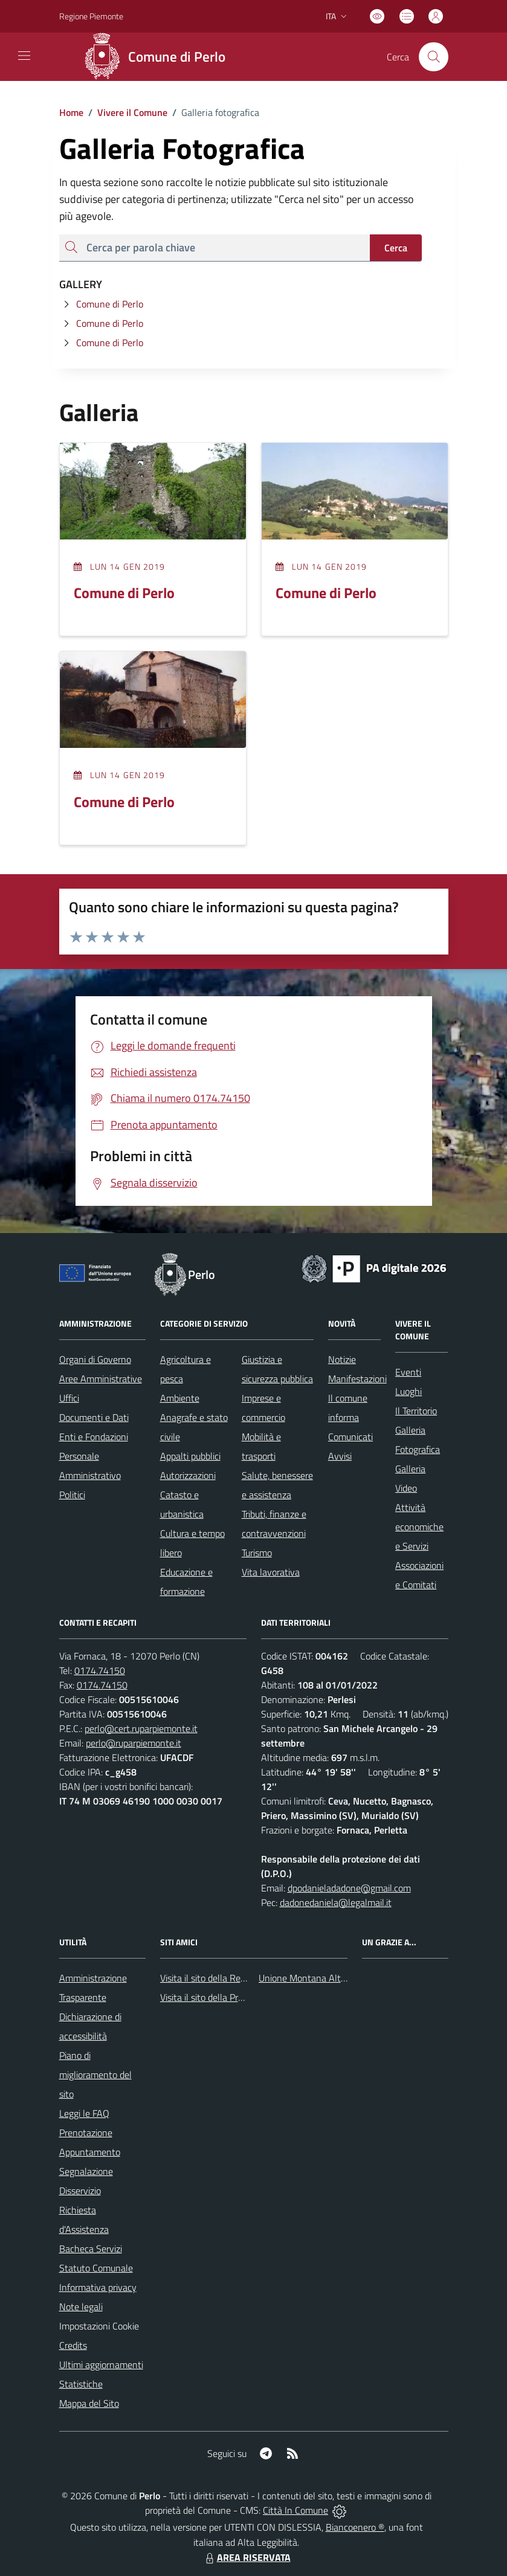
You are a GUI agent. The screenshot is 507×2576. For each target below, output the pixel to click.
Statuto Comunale (96, 2268)
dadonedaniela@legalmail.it (336, 1902)
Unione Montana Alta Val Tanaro (324, 1978)
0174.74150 (99, 1670)
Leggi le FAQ (84, 2113)
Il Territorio (416, 1410)
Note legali (81, 2306)
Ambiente (179, 1398)
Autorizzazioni (188, 1475)
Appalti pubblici (190, 1456)
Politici (72, 1494)
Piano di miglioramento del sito (95, 2074)
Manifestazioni (357, 1378)
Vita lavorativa (271, 1572)
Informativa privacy (98, 2287)
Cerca (395, 247)
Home (71, 112)
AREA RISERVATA (246, 2557)
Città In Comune (295, 2510)
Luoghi (408, 1391)
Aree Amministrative (100, 1378)
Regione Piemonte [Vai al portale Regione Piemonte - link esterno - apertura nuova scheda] (91, 16)
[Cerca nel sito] (433, 56)
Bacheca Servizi (90, 2248)
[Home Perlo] (159, 57)
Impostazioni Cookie (99, 2326)
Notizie (342, 1359)
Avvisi (340, 1456)
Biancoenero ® (355, 2527)
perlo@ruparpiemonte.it (133, 1743)
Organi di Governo (95, 1359)
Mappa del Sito (89, 2403)
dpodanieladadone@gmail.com (349, 1888)
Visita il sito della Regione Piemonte (231, 1978)
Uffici (69, 1398)
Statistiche (81, 2384)
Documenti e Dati (94, 1417)
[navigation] (24, 55)
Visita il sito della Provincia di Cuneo (231, 1997)
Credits (73, 2345)
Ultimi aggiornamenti (101, 2364)
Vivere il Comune (132, 112)
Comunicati (350, 1436)
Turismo (257, 1552)
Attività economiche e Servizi (419, 1526)
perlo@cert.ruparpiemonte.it (141, 1728)
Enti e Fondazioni (93, 1436)
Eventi (408, 1372)
